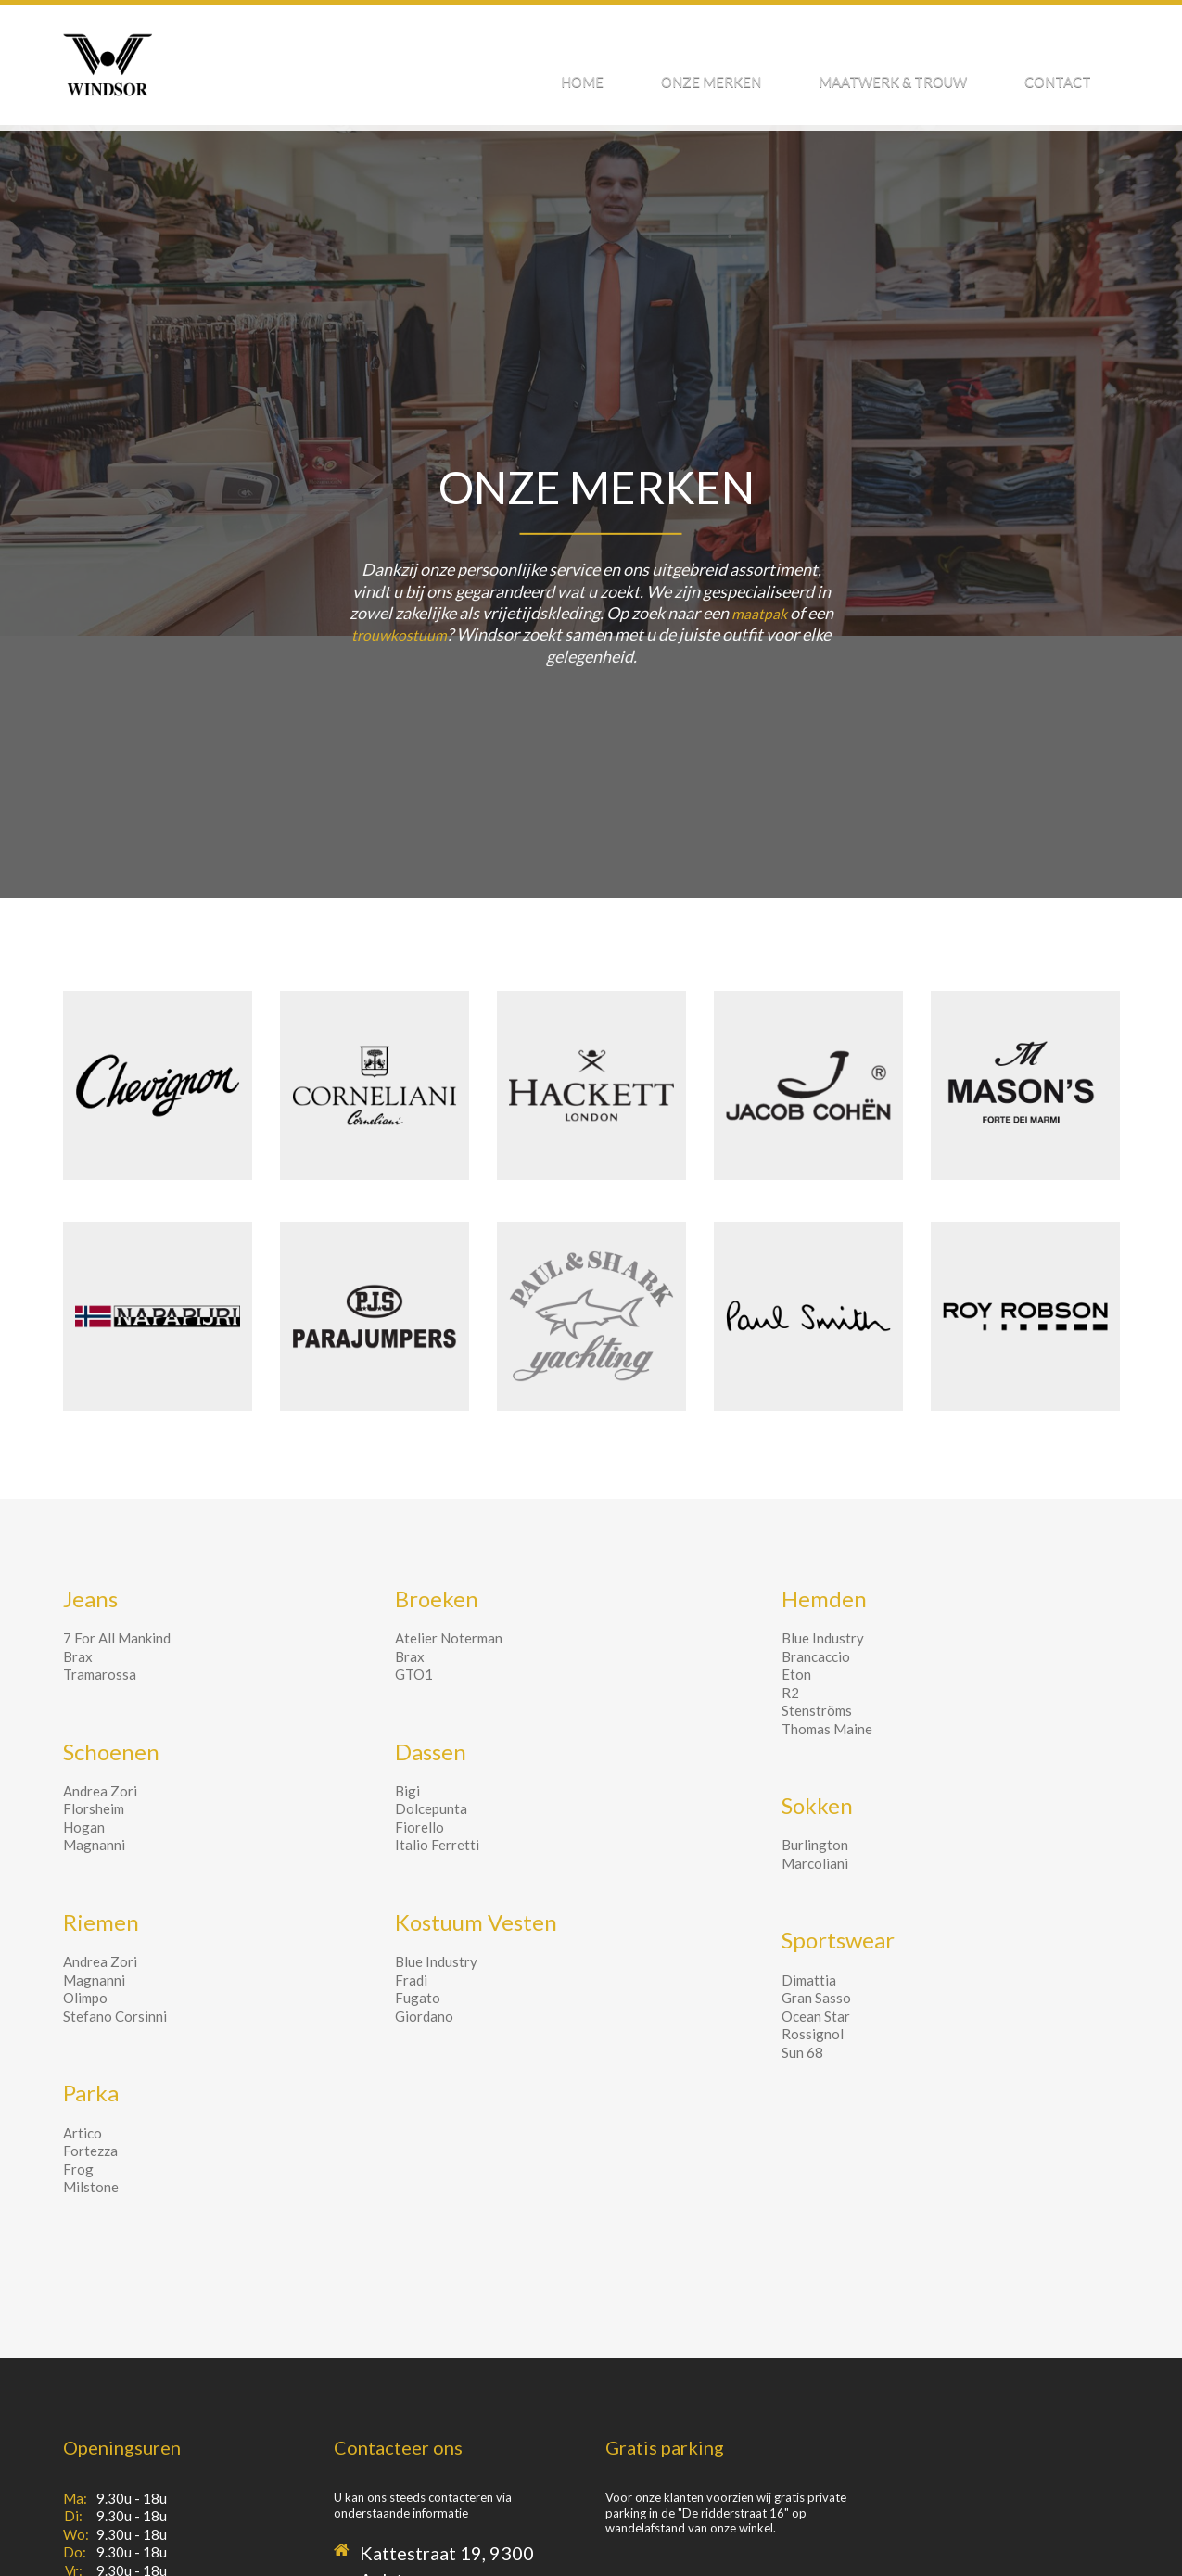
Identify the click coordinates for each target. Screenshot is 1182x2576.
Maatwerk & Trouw (936, 72)
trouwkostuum (399, 634)
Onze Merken (786, 72)
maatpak (759, 613)
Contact (1071, 72)
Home (688, 72)
